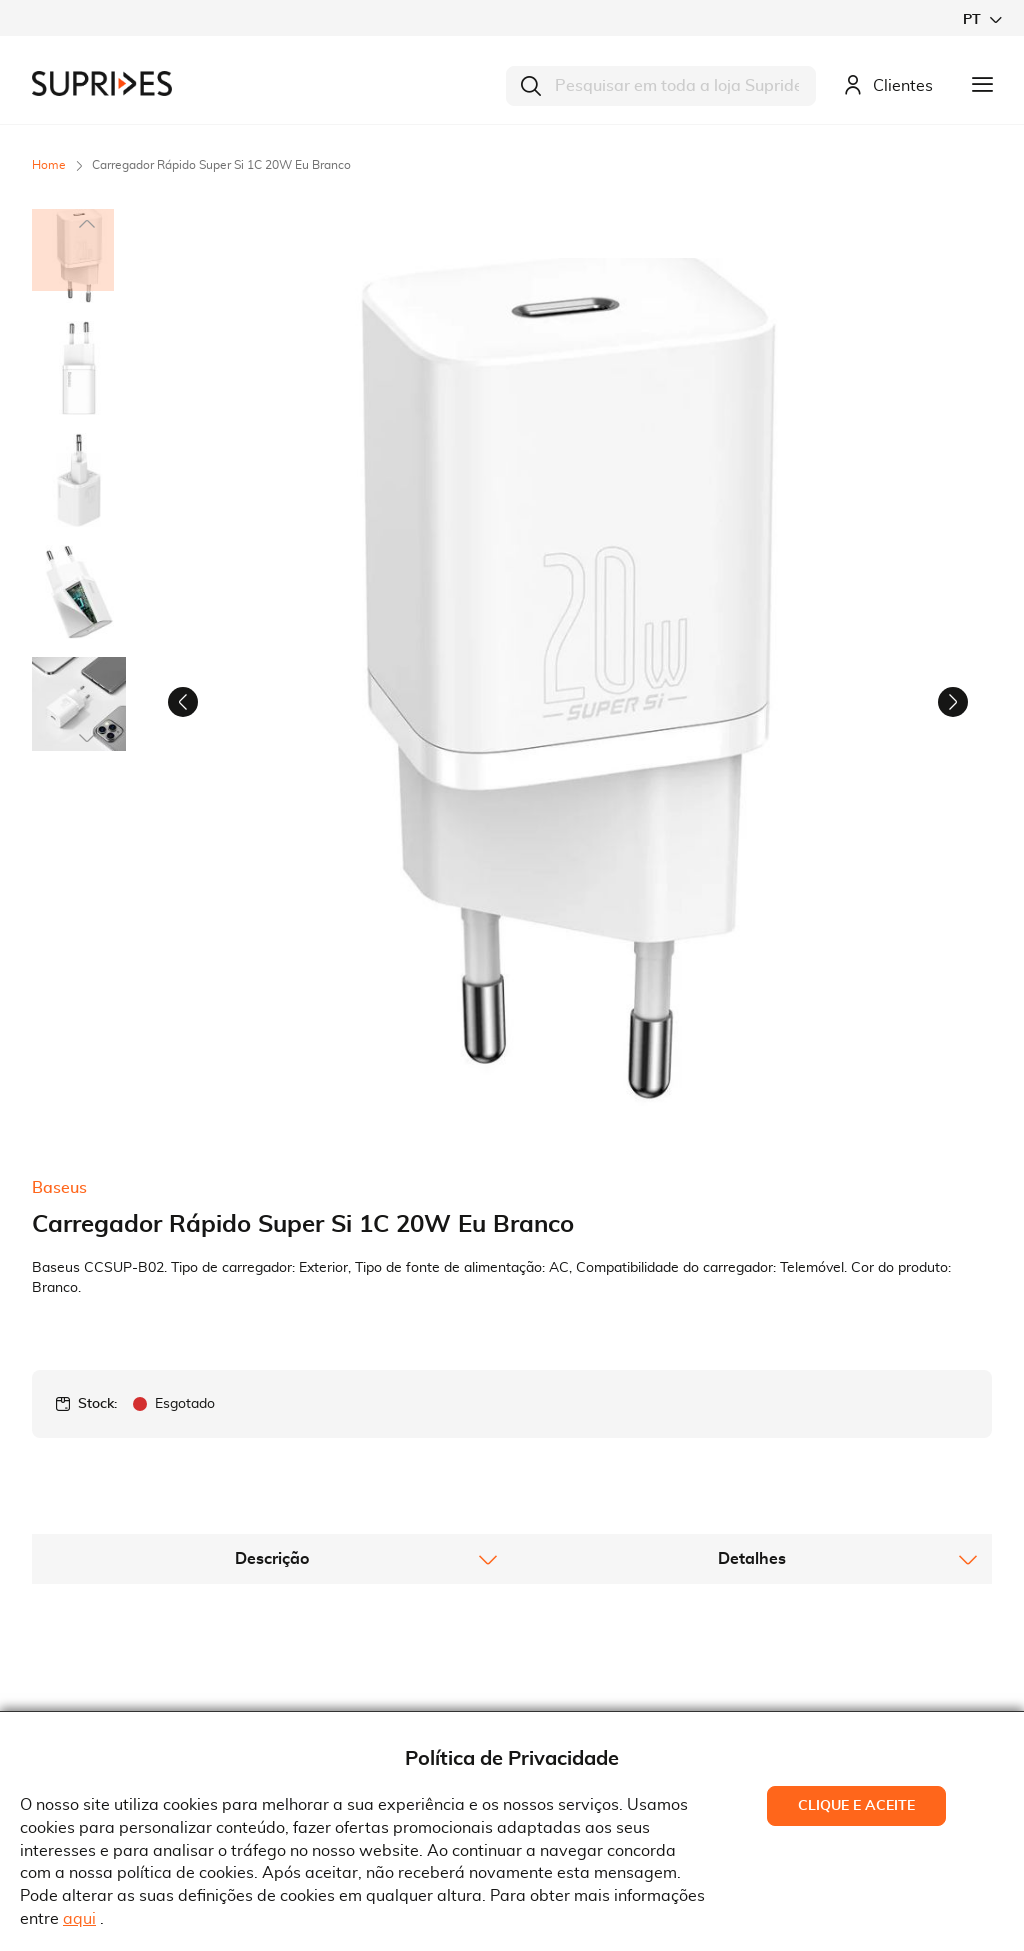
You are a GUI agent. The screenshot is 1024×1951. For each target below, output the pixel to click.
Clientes (888, 86)
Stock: (97, 1156)
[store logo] (102, 83)
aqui (79, 1919)
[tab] (272, 1311)
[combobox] (661, 86)
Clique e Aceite (856, 1806)
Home (49, 165)
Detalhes (752, 1311)
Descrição (272, 1311)
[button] (982, 19)
